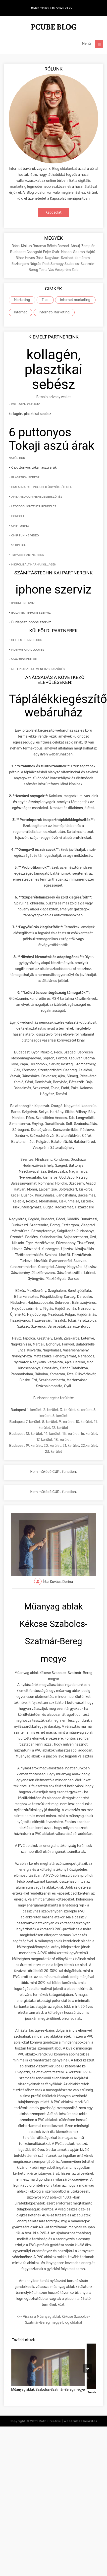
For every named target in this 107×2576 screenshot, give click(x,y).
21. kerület (70, 1446)
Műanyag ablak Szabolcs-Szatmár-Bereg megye (48, 2389)
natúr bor (17, 458)
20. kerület (52, 1446)
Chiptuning (20, 525)
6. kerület (60, 1416)
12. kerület (60, 1428)
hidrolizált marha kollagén (33, 564)
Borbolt (17, 516)
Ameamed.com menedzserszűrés (36, 496)
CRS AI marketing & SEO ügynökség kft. (41, 487)
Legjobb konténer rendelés (33, 506)
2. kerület (50, 1410)
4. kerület (84, 1410)
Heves (30, 258)
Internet (20, 312)
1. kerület (34, 1410)
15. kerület (70, 1434)
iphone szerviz (23, 603)
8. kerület (49, 1422)
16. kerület (88, 1434)
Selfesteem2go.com (27, 640)
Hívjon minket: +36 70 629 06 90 (51, 7)
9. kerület (66, 1422)
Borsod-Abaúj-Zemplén (76, 246)
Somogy (57, 264)
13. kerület (34, 1434)
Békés (52, 246)
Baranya (40, 246)
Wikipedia (18, 545)
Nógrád (36, 264)
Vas (51, 270)
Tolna (43, 270)
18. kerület (62, 1440)
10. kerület (83, 1422)
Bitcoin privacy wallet (53, 397)
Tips (45, 300)
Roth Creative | (68, 2421)
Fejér (47, 252)
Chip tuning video (25, 535)
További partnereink (27, 555)
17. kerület (44, 1440)
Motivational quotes (27, 649)
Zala (75, 270)
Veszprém (63, 270)
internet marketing (75, 300)
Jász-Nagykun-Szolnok (55, 258)
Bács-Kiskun (22, 246)
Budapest (18, 252)
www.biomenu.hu (24, 659)
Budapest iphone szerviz (31, 612)
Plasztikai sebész (25, 477)
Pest (46, 264)
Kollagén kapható (25, 404)
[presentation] (87, 2368)
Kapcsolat (53, 212)
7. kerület (33, 1422)
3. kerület (67, 1410)
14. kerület (52, 1434)
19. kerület (34, 1446)
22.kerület (89, 1446)
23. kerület (53, 1452)
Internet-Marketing (54, 312)
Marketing (22, 300)
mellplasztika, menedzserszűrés (38, 669)
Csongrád (35, 252)
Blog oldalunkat (64, 169)
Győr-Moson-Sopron (69, 252)
